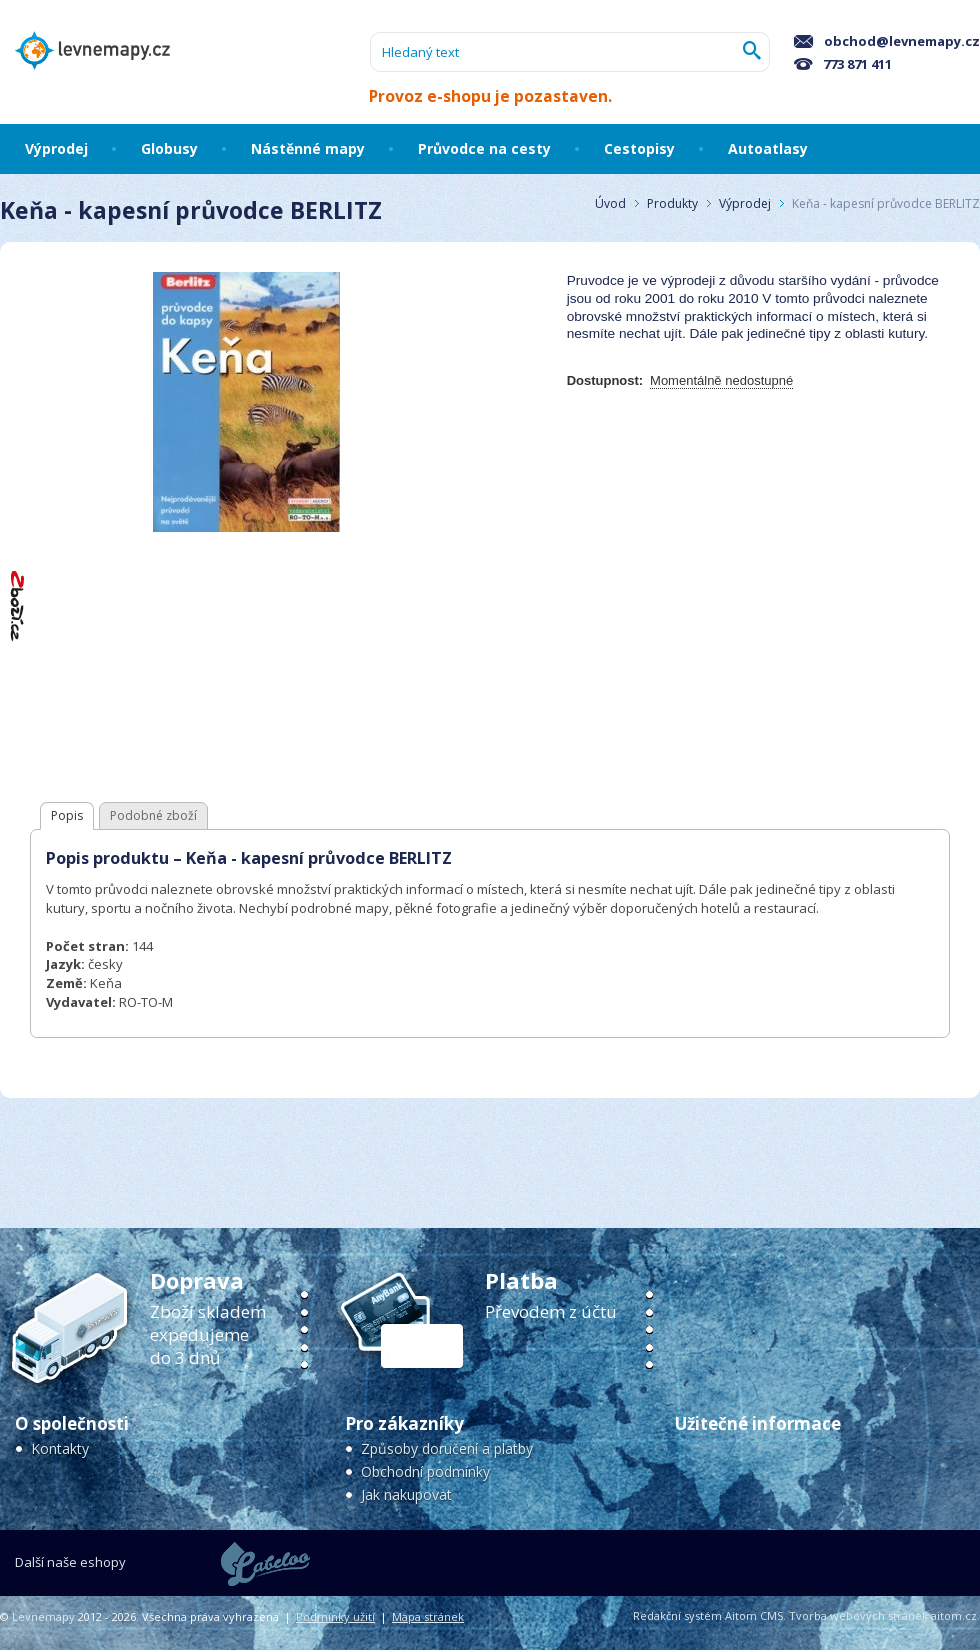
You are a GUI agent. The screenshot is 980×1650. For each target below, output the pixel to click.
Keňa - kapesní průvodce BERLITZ (886, 203)
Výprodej (745, 203)
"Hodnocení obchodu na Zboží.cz (18, 605)
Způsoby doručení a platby (447, 1448)
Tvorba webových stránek (858, 1615)
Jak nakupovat (406, 1494)
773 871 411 (843, 64)
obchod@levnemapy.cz (887, 41)
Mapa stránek (428, 1616)
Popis (67, 815)
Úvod (610, 203)
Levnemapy (43, 1616)
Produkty (672, 203)
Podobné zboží (153, 815)
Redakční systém (677, 1615)
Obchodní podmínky (425, 1471)
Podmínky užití (335, 1616)
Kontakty (60, 1448)
